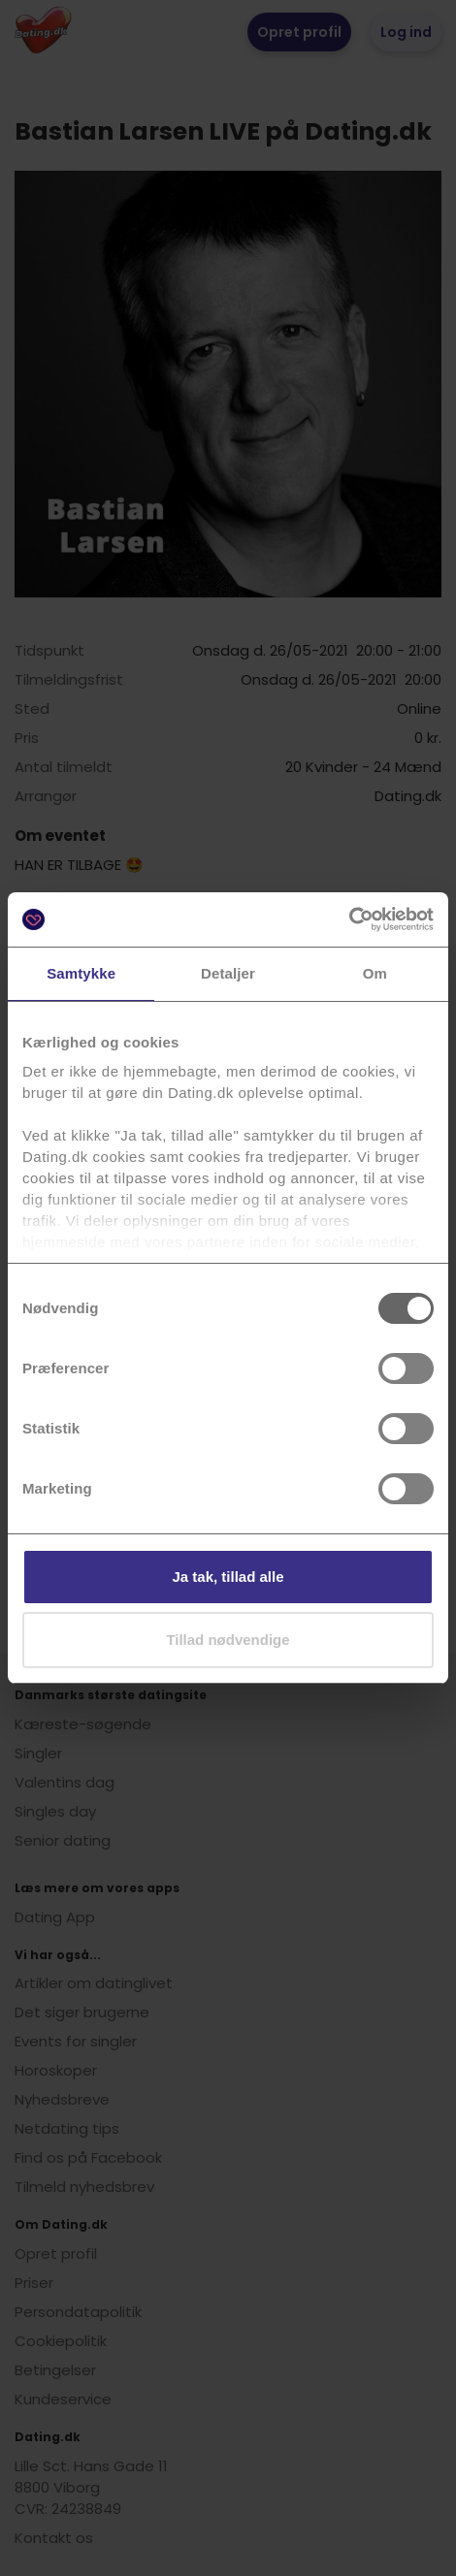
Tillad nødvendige (227, 1639)
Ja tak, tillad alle (227, 1576)
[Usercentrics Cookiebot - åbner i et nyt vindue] (349, 919)
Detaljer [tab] (228, 973)
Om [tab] (375, 973)
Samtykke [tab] (81, 973)
